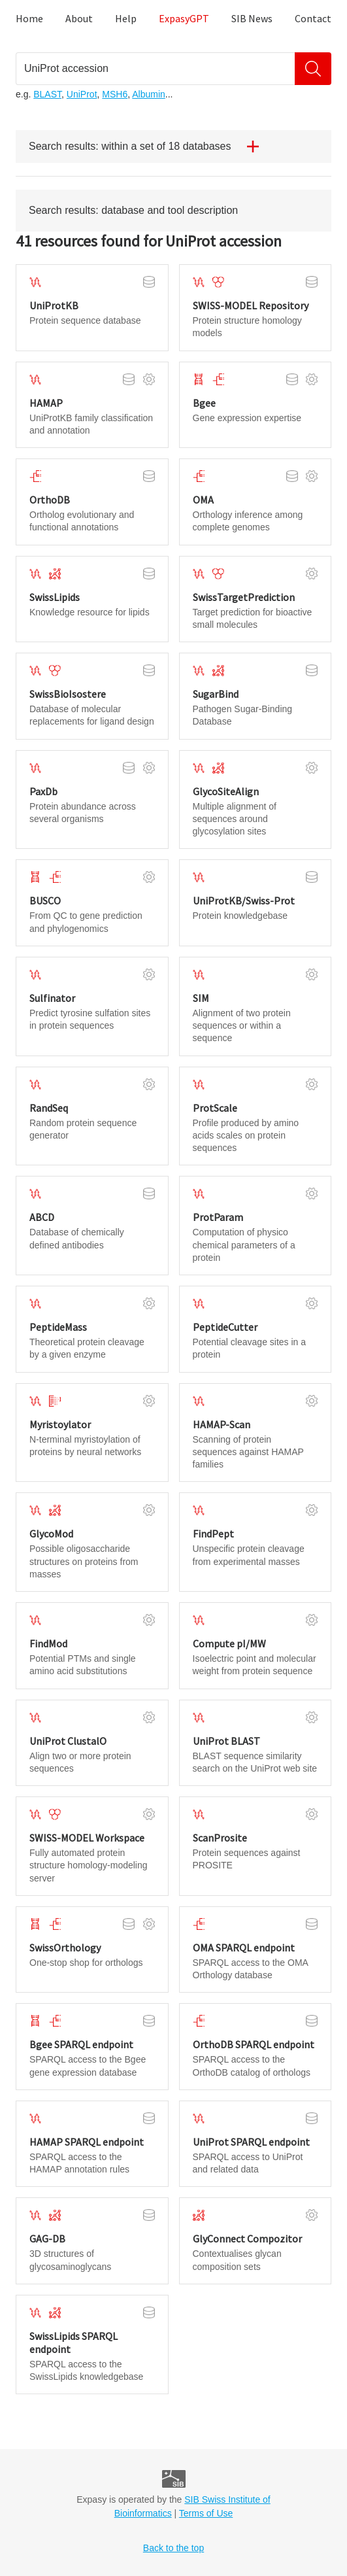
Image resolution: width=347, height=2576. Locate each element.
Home (29, 18)
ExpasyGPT (184, 18)
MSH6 (114, 94)
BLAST (47, 94)
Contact (313, 18)
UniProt (82, 94)
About (79, 18)
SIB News (252, 18)
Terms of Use (206, 2513)
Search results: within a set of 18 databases (149, 146)
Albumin (148, 94)
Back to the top (173, 2548)
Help (126, 18)
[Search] (313, 68)
